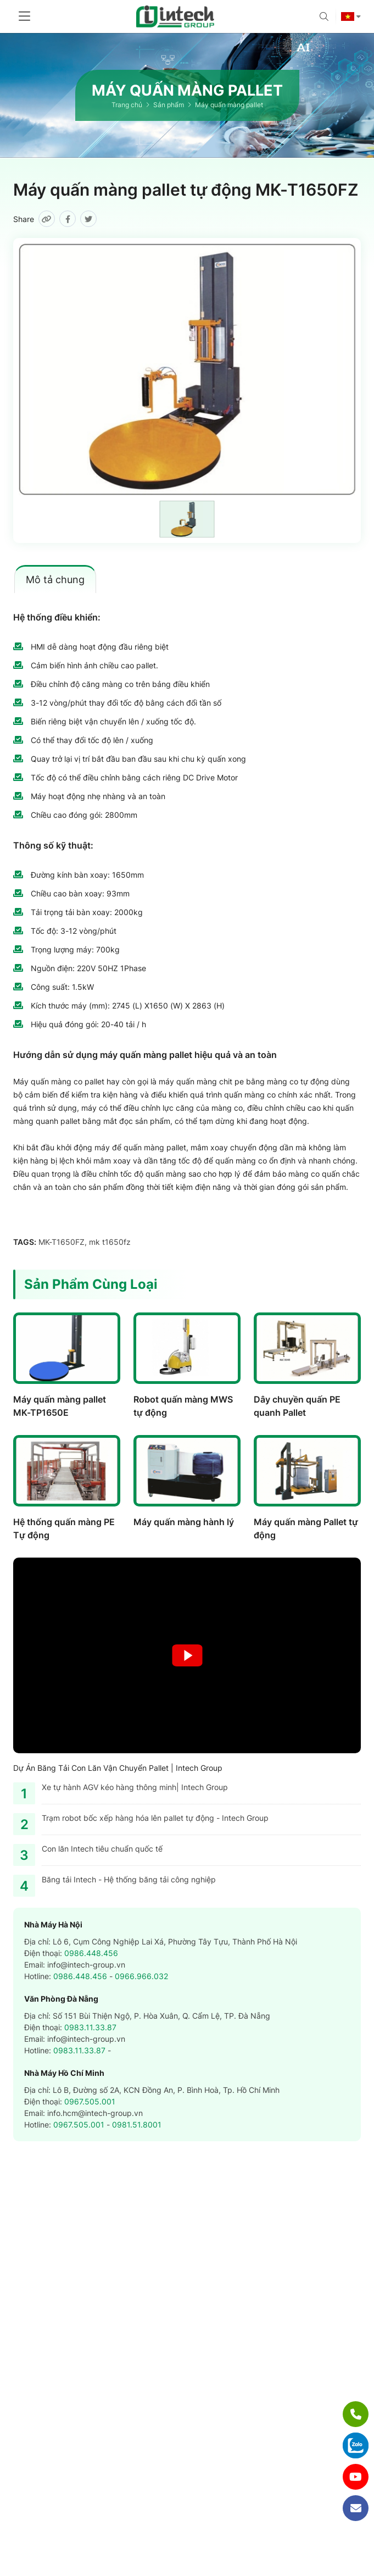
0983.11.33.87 (90, 2027)
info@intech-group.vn (86, 1964)
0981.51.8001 (136, 2124)
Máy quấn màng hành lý (183, 1521)
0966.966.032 (141, 1976)
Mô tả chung (55, 579)
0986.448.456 (91, 1953)
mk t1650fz (110, 1242)
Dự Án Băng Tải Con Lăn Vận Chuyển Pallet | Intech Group (117, 1767)
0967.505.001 (89, 2101)
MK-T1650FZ (61, 1242)
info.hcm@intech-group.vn (95, 2113)
